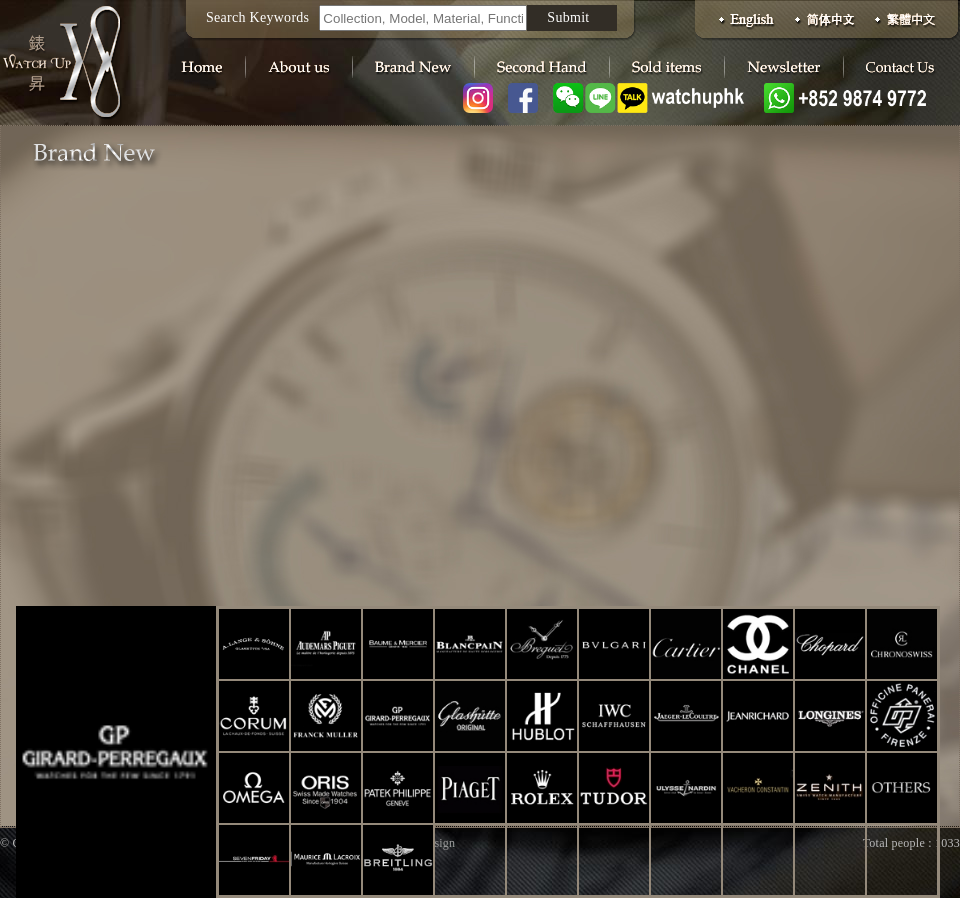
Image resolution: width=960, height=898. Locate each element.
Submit (568, 17)
